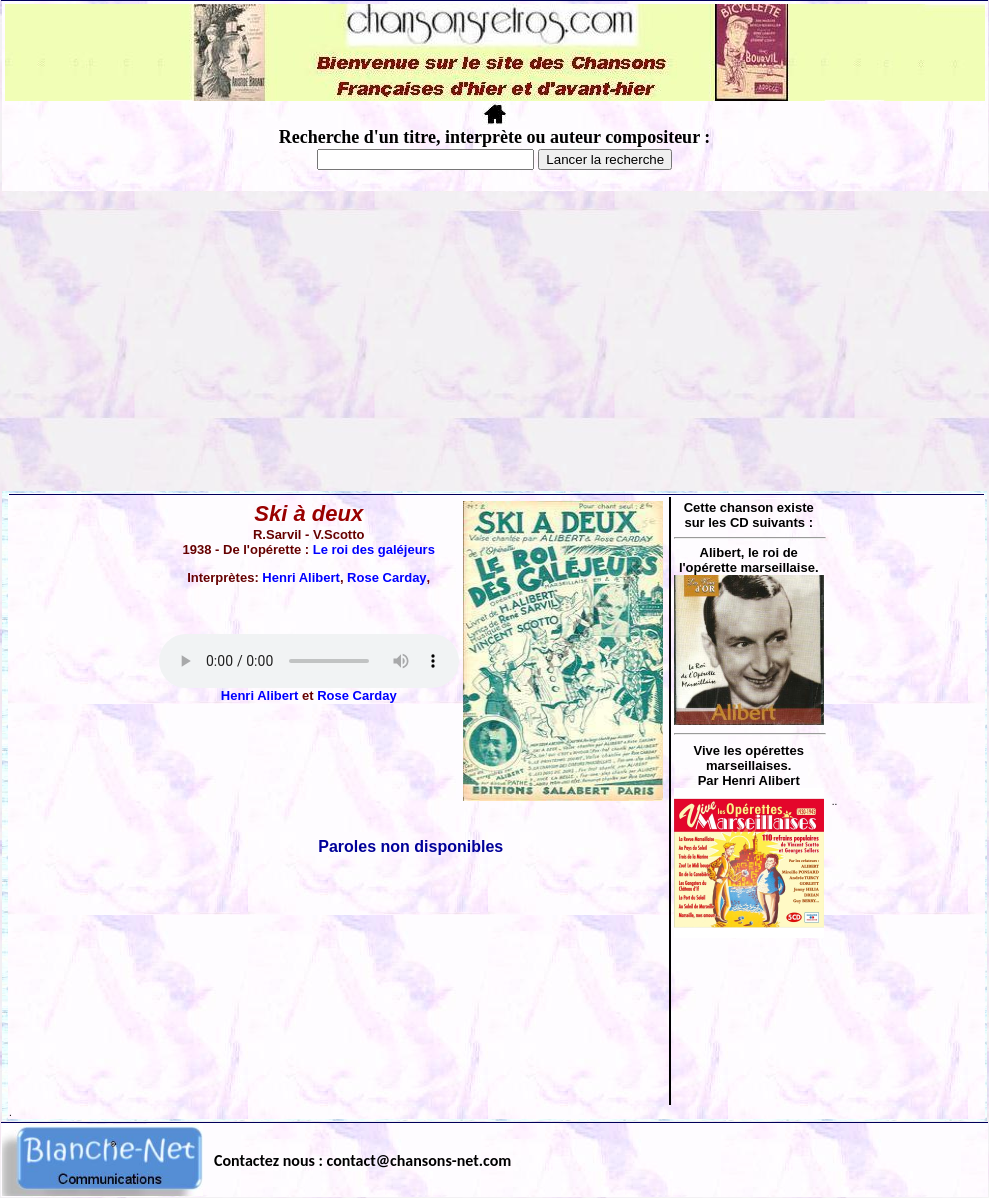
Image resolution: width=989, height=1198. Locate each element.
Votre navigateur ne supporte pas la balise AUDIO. (309, 661)
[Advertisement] (495, 341)
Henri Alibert (301, 577)
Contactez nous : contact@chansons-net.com (362, 1160)
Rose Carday (386, 577)
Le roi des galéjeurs (374, 549)
